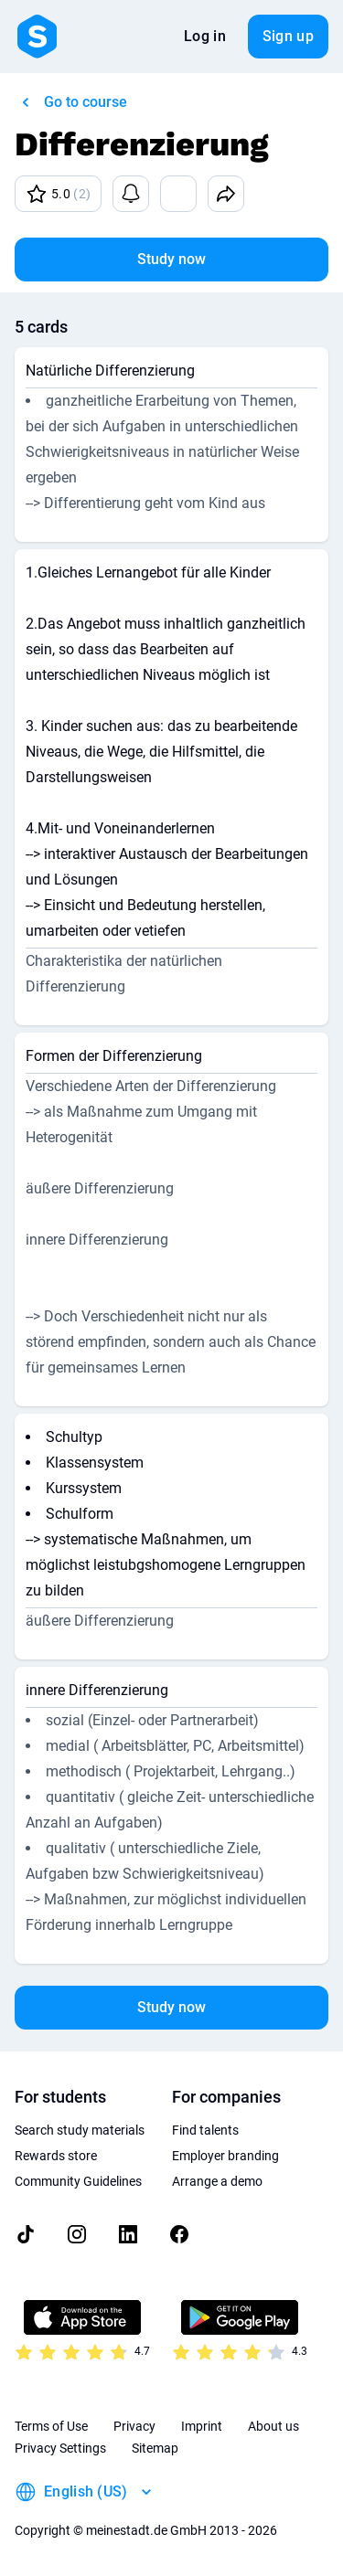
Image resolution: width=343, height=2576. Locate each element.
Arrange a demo (217, 2181)
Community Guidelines (78, 2181)
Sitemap (155, 2448)
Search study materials (80, 2130)
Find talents (205, 2130)
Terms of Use (51, 2426)
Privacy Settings (60, 2448)
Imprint (201, 2426)
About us (273, 2426)
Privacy (134, 2426)
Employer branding (225, 2155)
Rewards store (56, 2155)
